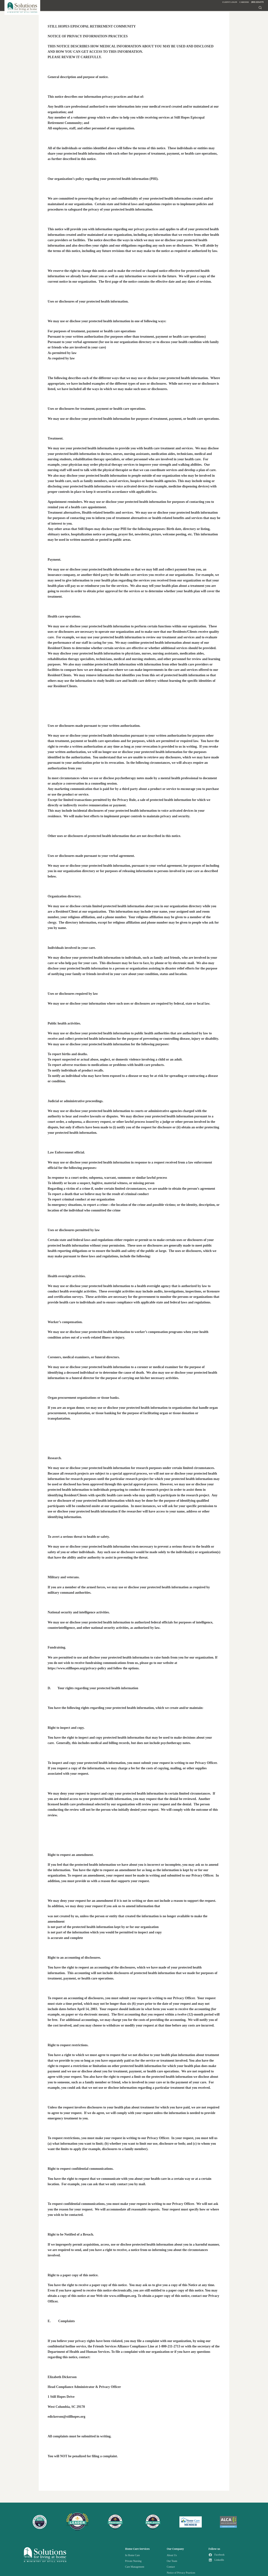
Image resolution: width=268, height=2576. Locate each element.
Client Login (229, 2)
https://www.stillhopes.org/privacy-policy (77, 1668)
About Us (172, 2555)
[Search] (260, 7)
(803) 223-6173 (257, 2)
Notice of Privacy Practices (181, 2572)
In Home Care (132, 2555)
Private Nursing (133, 2561)
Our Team (172, 2561)
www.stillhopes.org (122, 2296)
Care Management (134, 2566)
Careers (244, 2)
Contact (171, 2566)
